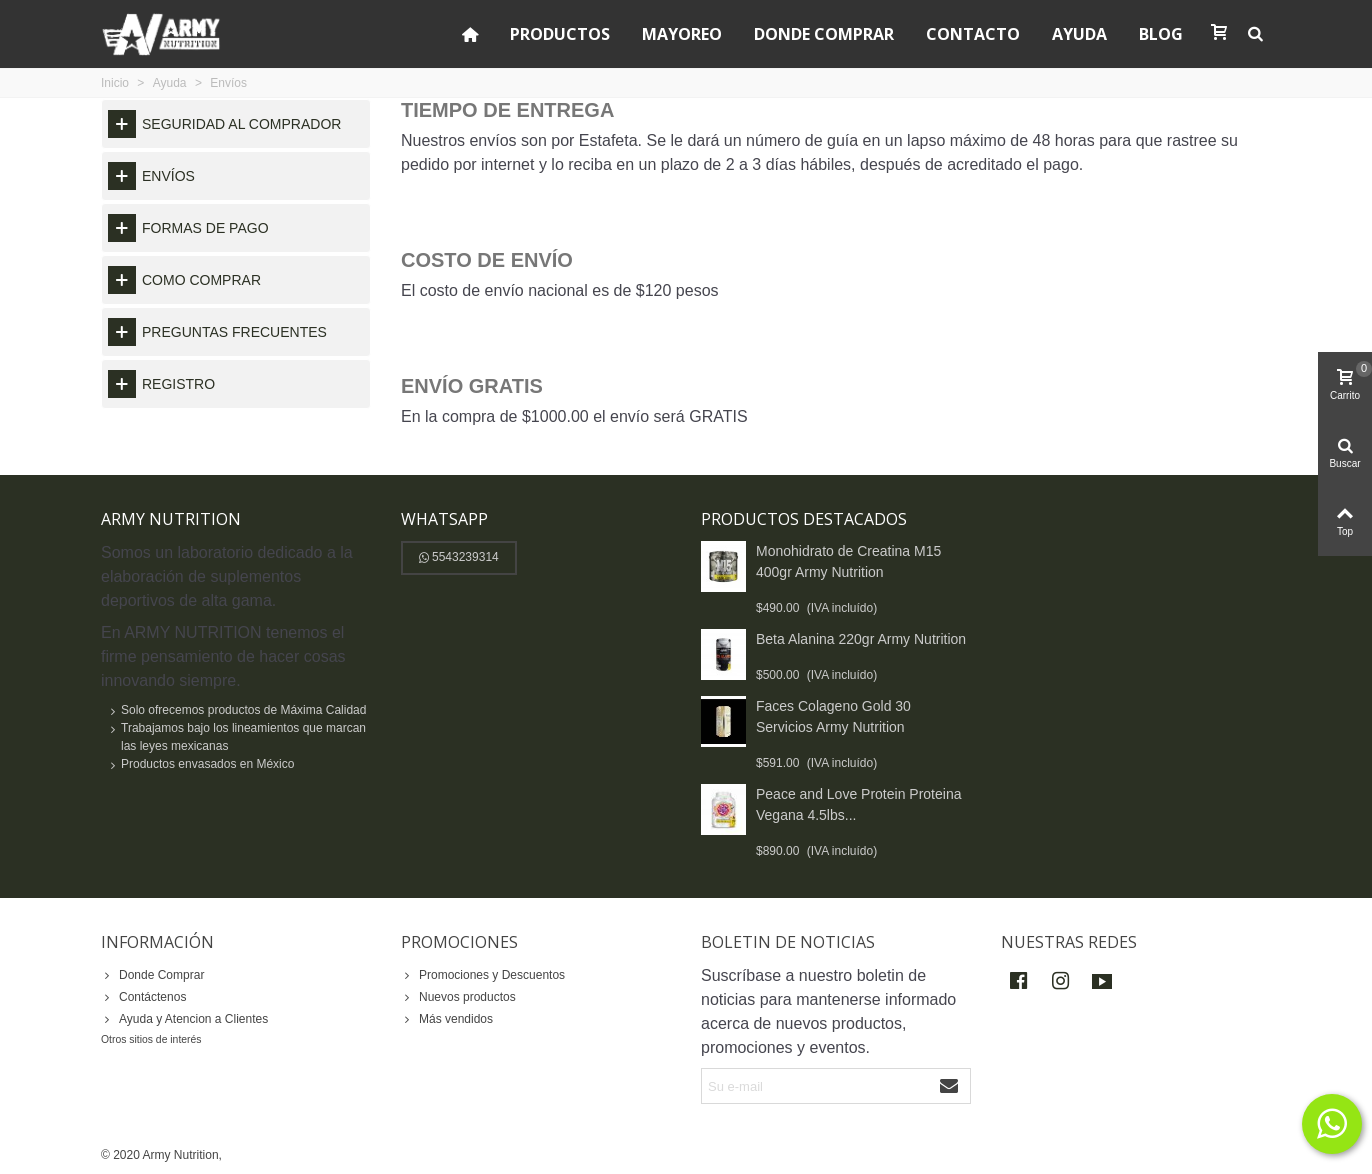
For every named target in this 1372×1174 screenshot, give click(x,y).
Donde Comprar (824, 34)
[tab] (236, 124)
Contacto (973, 34)
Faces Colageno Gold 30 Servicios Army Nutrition (833, 716)
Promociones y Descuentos (483, 975)
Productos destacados (804, 519)
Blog (1161, 34)
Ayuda (1079, 34)
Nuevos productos (458, 997)
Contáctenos (143, 997)
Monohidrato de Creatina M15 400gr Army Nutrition (848, 561)
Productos (560, 34)
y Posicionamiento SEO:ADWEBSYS (392, 1155)
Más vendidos (447, 1019)
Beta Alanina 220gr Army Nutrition (861, 639)
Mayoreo (682, 34)
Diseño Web (259, 1155)
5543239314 (459, 557)
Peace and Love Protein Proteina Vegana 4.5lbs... (858, 804)
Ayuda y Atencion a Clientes (184, 1019)
